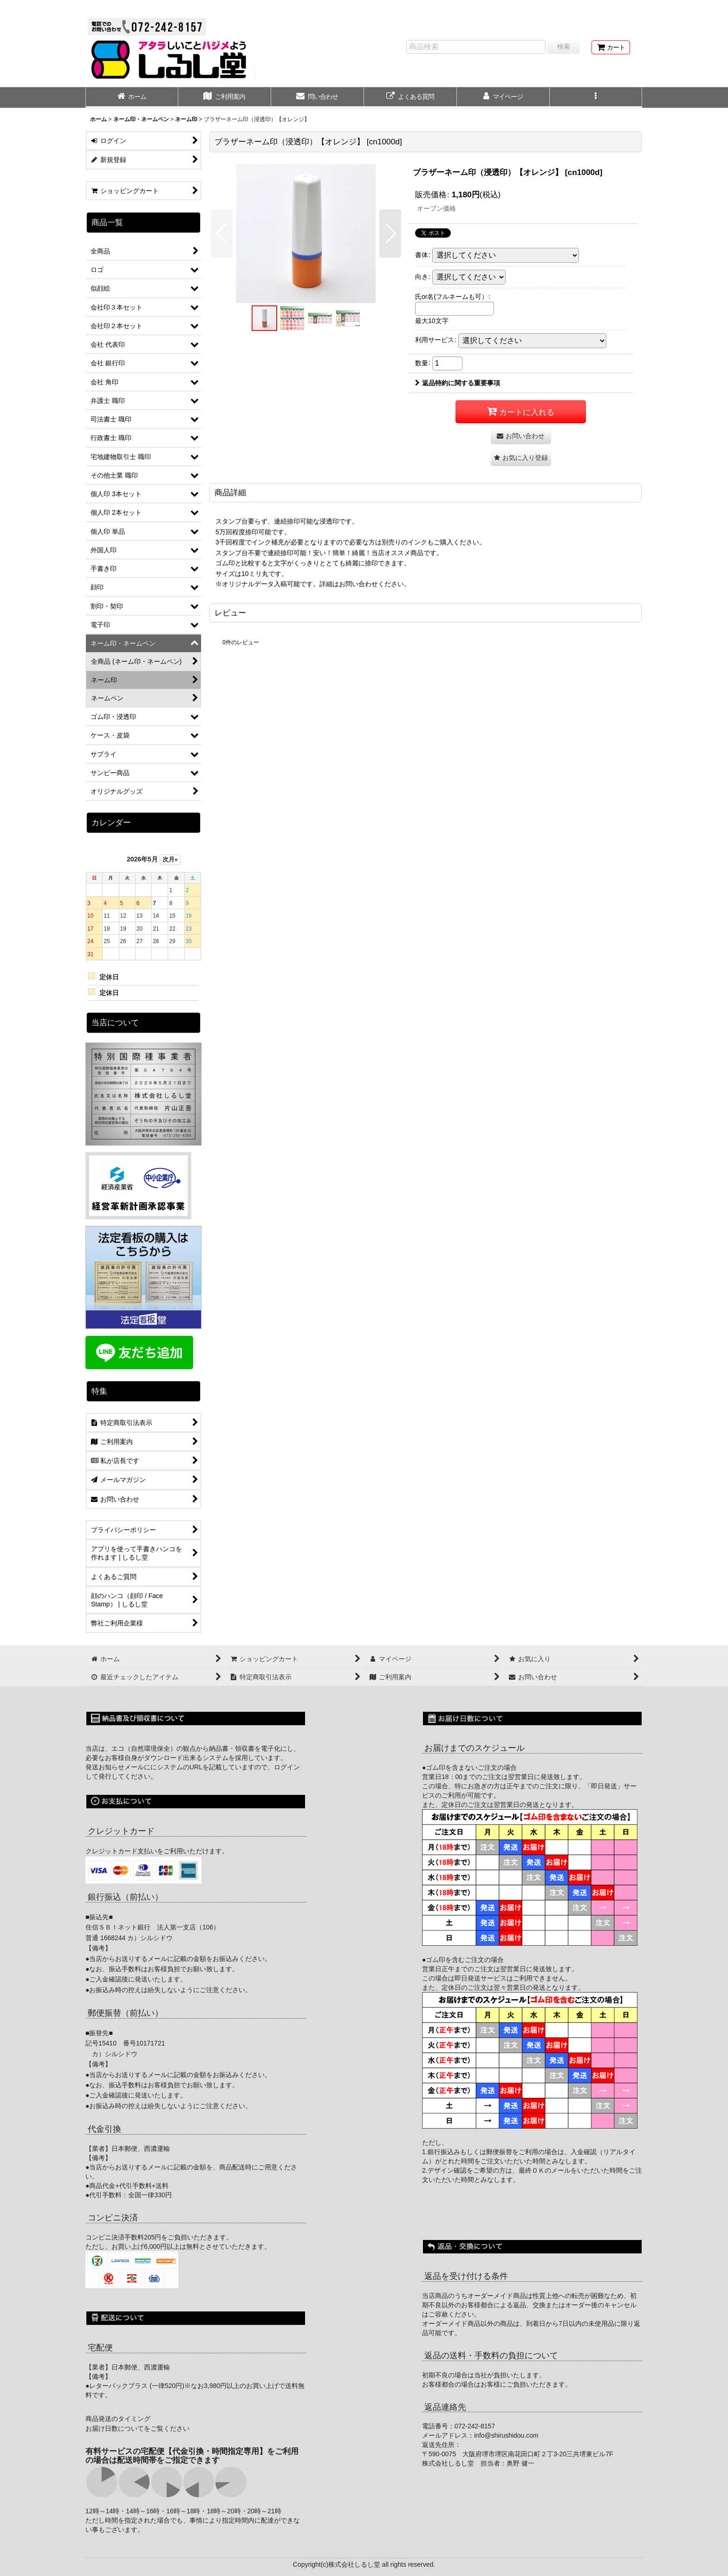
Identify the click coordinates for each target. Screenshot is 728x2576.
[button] (596, 97)
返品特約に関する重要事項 (457, 383)
